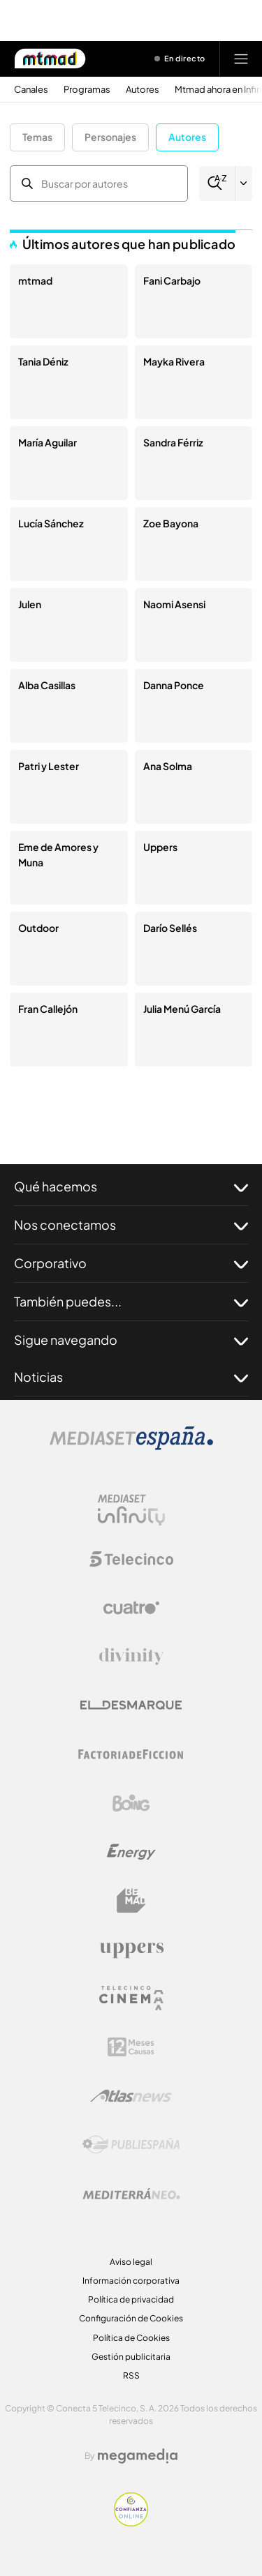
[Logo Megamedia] (137, 2456)
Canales (31, 89)
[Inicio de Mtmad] (50, 58)
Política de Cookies (131, 2338)
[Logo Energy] (131, 1852)
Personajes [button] (110, 136)
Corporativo (131, 1263)
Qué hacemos (131, 1186)
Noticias (131, 1377)
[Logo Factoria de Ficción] (131, 1754)
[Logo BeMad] (131, 1900)
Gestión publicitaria (131, 2356)
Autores (142, 89)
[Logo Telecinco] (131, 1559)
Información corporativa (131, 2280)
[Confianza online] (131, 2522)
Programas (87, 89)
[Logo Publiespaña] (131, 2144)
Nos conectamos (131, 1225)
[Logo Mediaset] (131, 1446)
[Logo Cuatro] (131, 1607)
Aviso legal (131, 2262)
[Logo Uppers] (131, 1949)
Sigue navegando (131, 1340)
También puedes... (131, 1301)
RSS (131, 2375)
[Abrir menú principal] (241, 59)
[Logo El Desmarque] (131, 1705)
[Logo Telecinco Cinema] (131, 1998)
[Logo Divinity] (131, 1656)
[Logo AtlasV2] (131, 2095)
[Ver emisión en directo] (180, 58)
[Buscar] (217, 183)
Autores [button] (187, 136)
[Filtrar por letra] (243, 183)
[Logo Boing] (131, 1803)
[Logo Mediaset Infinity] (131, 1510)
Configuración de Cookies (131, 2318)
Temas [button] (37, 136)
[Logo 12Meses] (131, 2047)
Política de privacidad (131, 2299)
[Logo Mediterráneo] (131, 2193)
